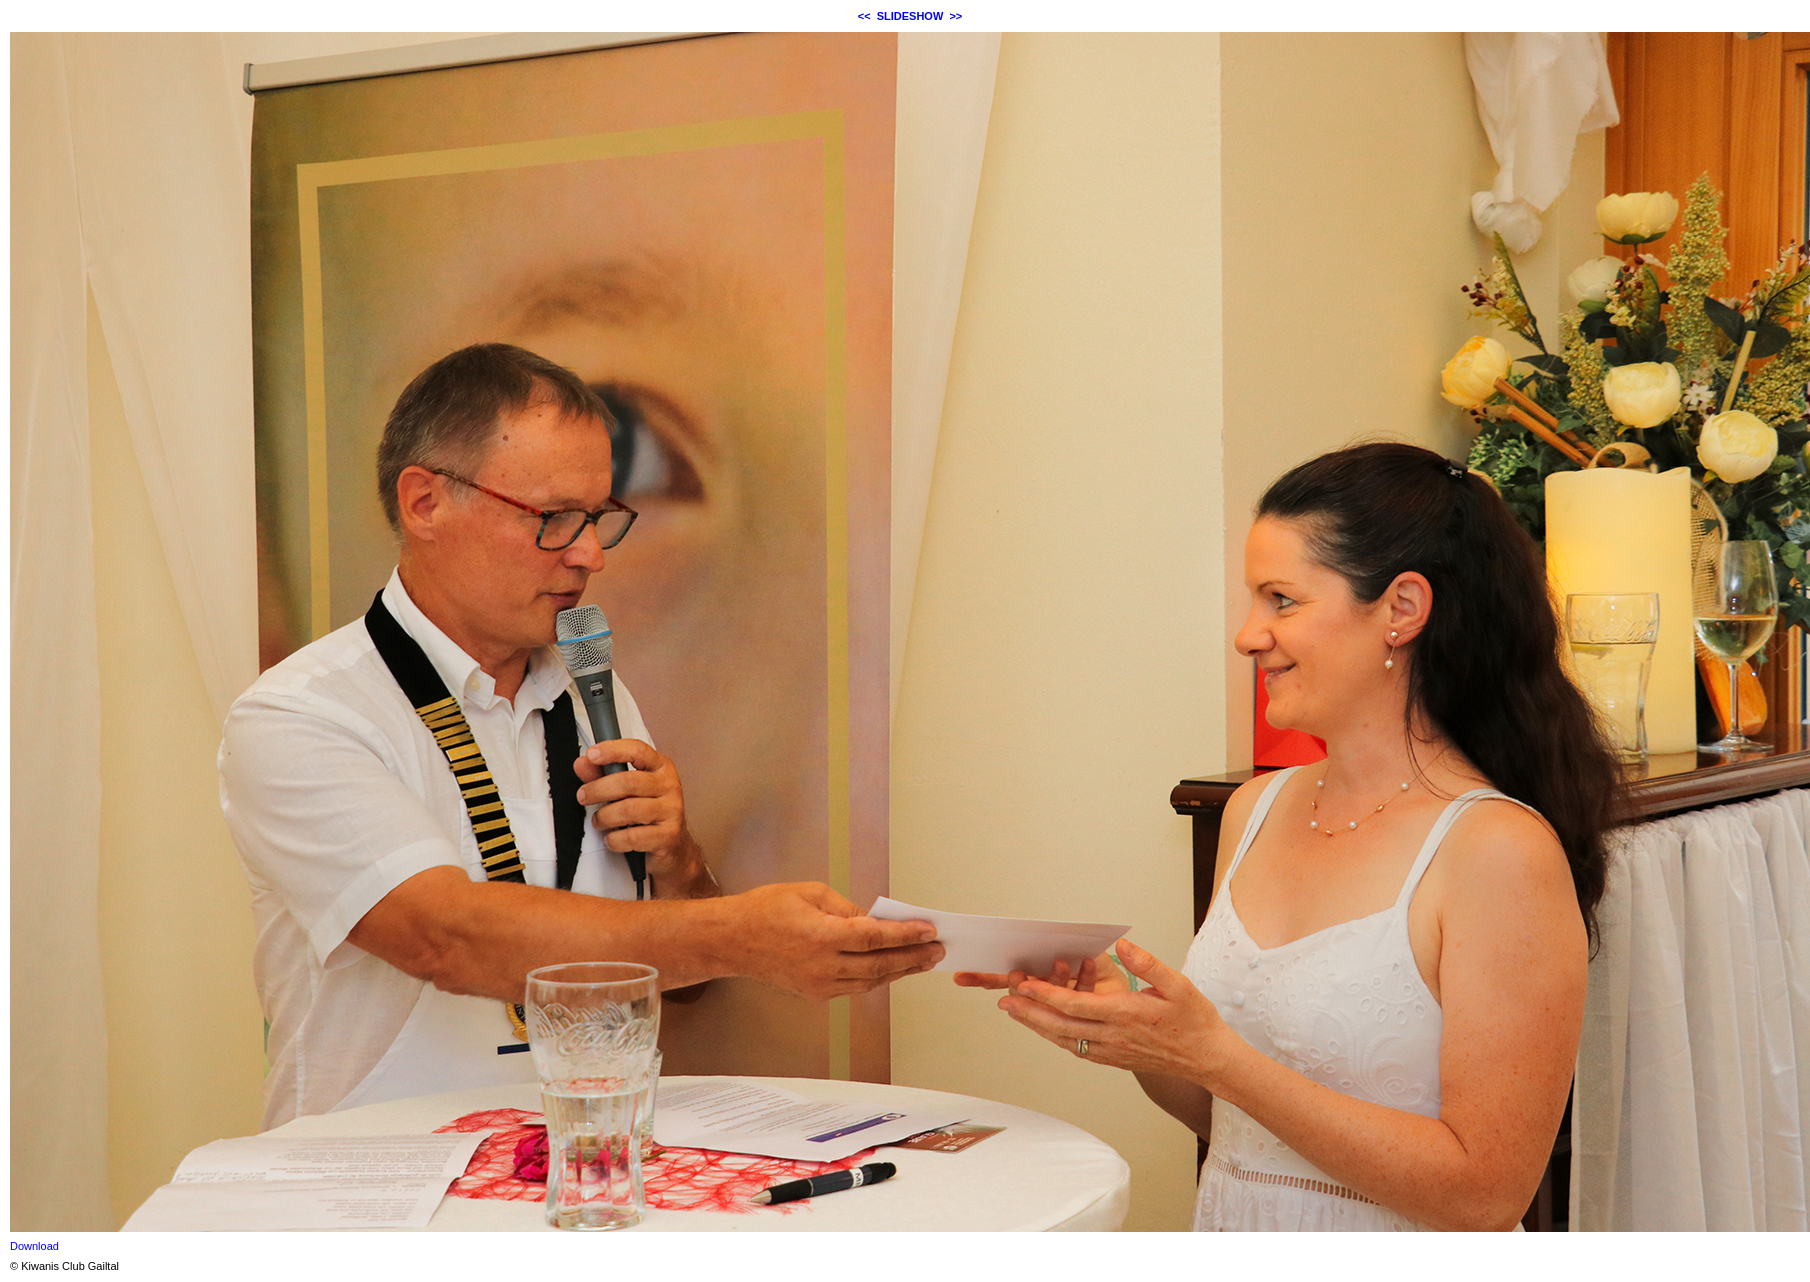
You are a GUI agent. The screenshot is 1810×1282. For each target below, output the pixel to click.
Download (34, 1246)
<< (864, 16)
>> (955, 16)
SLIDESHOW (910, 16)
